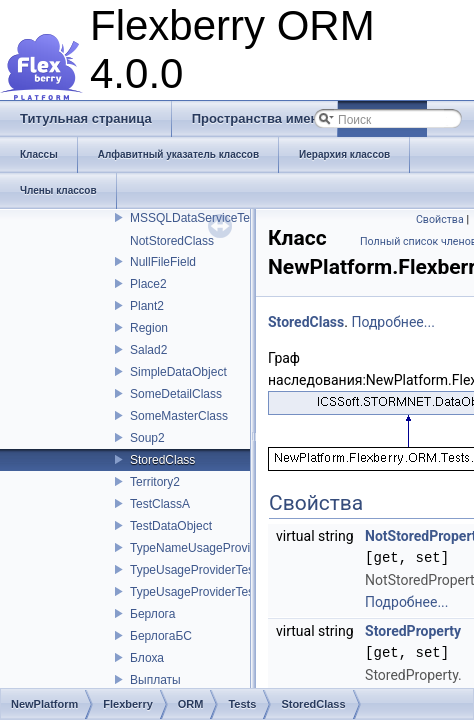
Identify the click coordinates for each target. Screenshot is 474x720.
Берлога (152, 614)
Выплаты (155, 680)
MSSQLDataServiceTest (194, 218)
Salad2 (148, 350)
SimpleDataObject (178, 372)
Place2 (148, 284)
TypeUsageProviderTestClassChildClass (237, 592)
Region (149, 328)
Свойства (440, 219)
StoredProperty (413, 631)
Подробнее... (392, 322)
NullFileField (163, 262)
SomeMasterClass (179, 416)
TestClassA (160, 504)
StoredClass (162, 460)
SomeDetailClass (176, 394)
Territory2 (155, 482)
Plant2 (147, 306)
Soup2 (147, 438)
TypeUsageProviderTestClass (208, 570)
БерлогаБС (161, 636)
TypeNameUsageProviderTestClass (224, 548)
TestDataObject (171, 526)
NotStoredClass (172, 241)
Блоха (147, 658)
